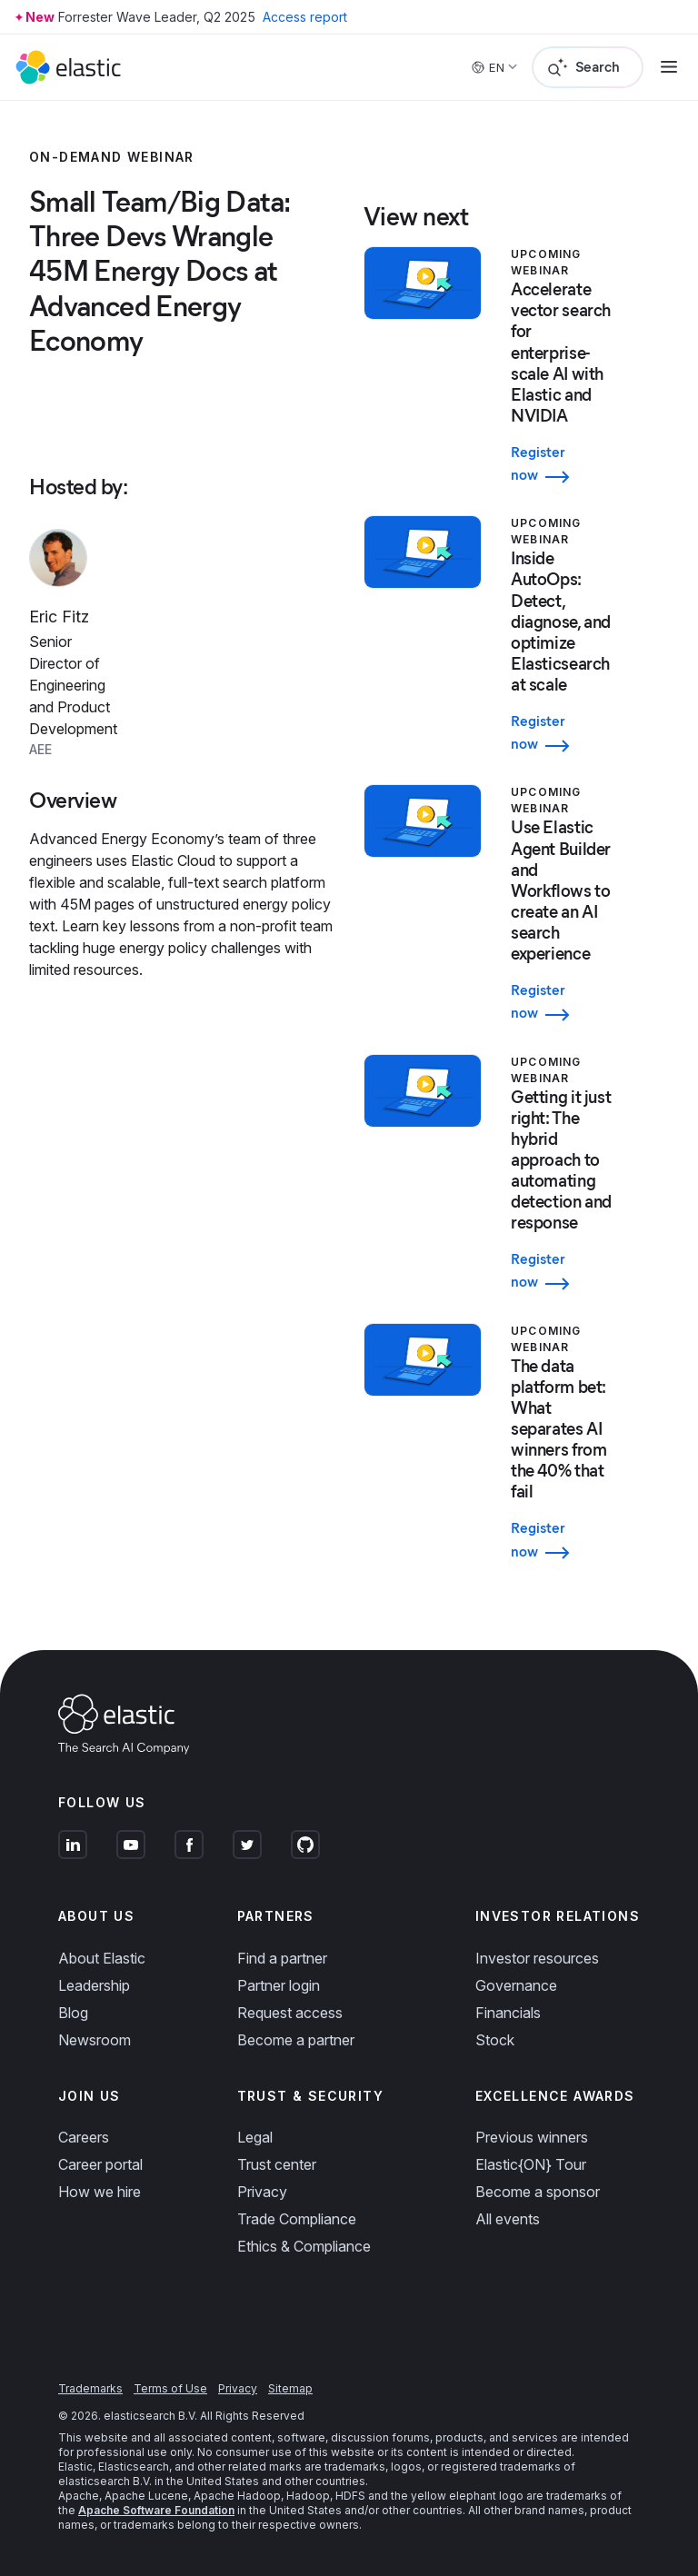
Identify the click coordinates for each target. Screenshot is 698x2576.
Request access (290, 2013)
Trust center (276, 2164)
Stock (494, 2040)
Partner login (278, 1985)
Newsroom (94, 2040)
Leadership (94, 1985)
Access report (305, 17)
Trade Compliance (296, 2219)
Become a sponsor (537, 2192)
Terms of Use (170, 2388)
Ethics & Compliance (304, 2246)
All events (507, 2219)
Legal (255, 2137)
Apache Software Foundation (156, 2510)
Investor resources (537, 1958)
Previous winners (531, 2137)
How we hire (99, 2192)
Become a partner (295, 2040)
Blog (73, 2013)
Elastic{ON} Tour (530, 2164)
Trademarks (90, 2388)
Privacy (262, 2192)
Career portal (100, 2164)
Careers (83, 2137)
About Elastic (101, 1958)
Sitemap (290, 2388)
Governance (516, 1985)
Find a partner (282, 1958)
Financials (508, 2013)
